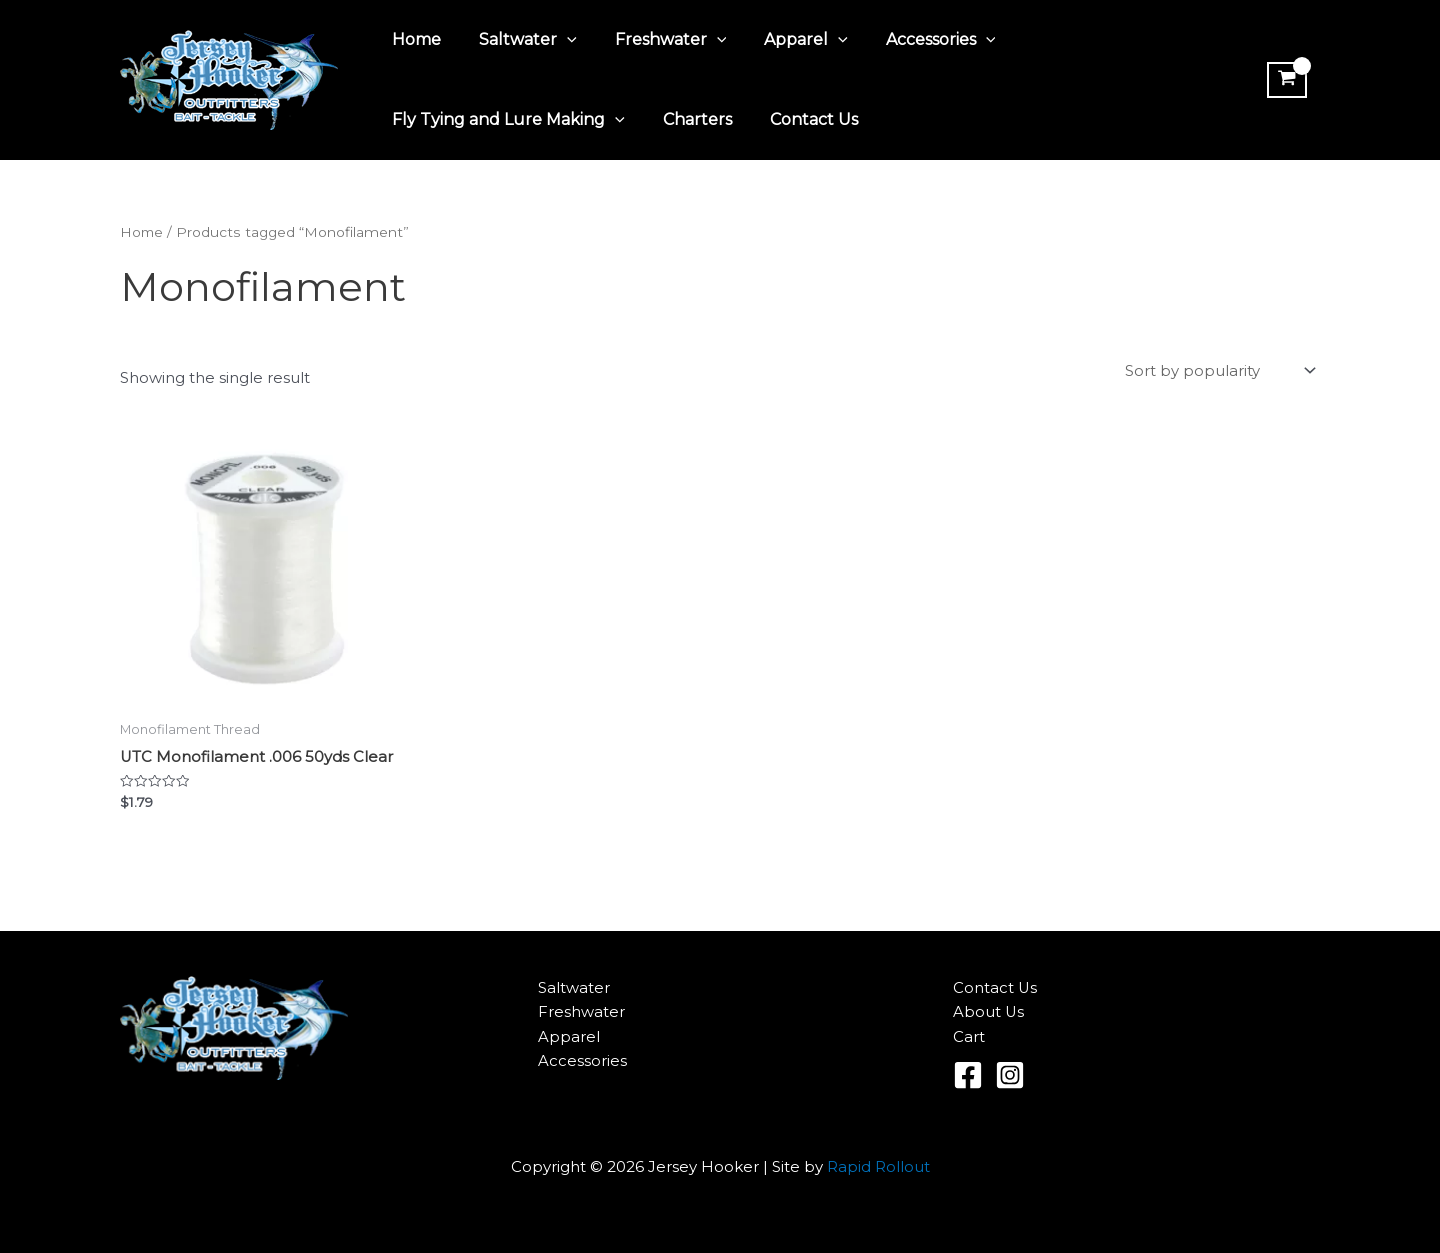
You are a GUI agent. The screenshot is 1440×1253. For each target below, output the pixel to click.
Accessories (914, 40)
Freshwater (656, 40)
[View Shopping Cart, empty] (1284, 80)
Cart (969, 1037)
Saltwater (519, 40)
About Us (989, 1012)
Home (413, 39)
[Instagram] (1010, 1075)
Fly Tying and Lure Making (505, 120)
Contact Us (799, 119)
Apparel (785, 40)
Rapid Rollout (878, 1166)
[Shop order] (1218, 372)
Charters (688, 119)
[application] (558, 40)
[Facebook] (968, 1075)
